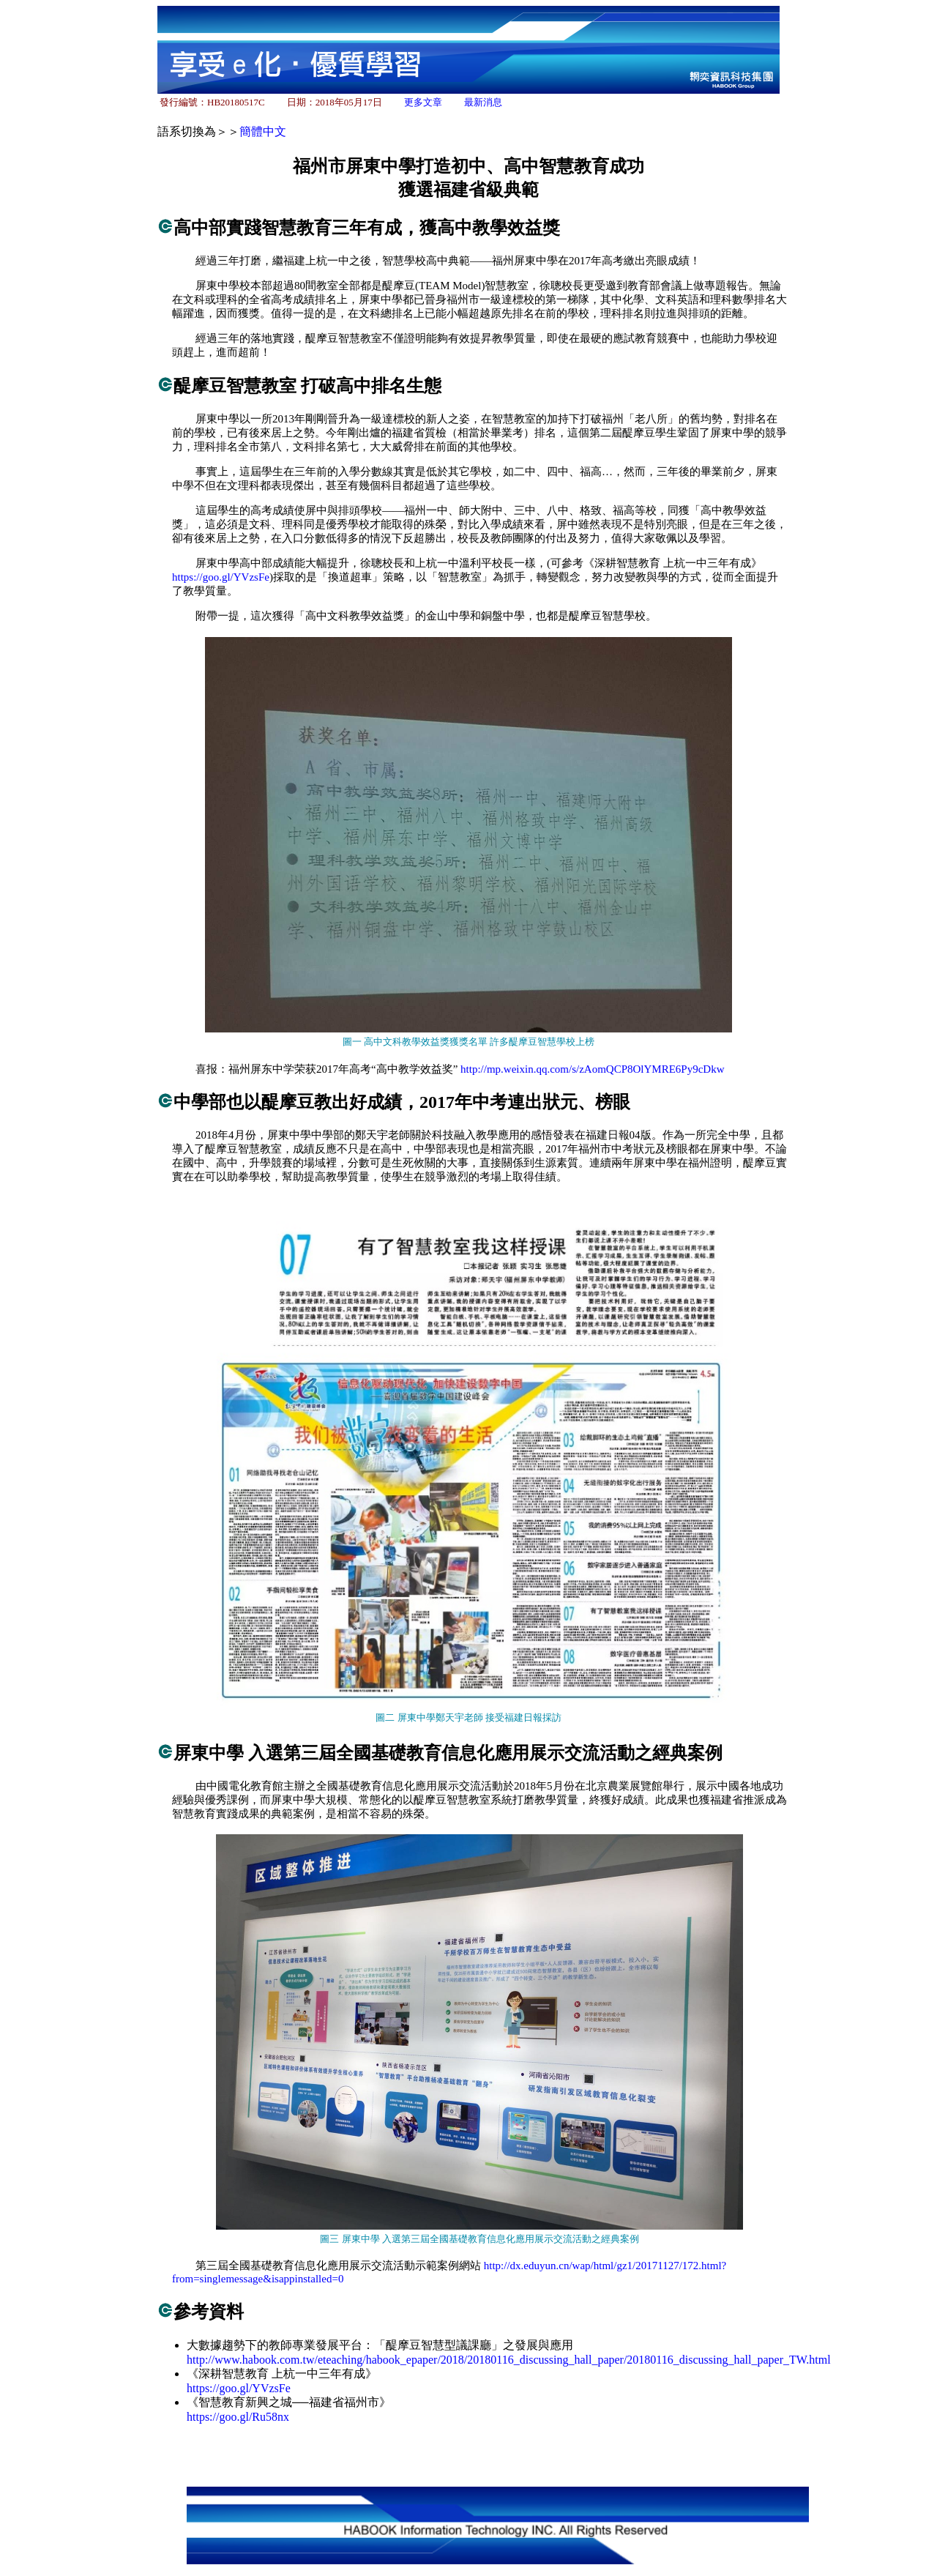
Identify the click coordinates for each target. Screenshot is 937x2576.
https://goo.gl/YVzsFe (220, 577)
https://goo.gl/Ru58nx (238, 2417)
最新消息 (483, 102)
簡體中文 (262, 131)
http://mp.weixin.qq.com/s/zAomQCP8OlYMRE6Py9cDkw (592, 1069)
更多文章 (423, 102)
